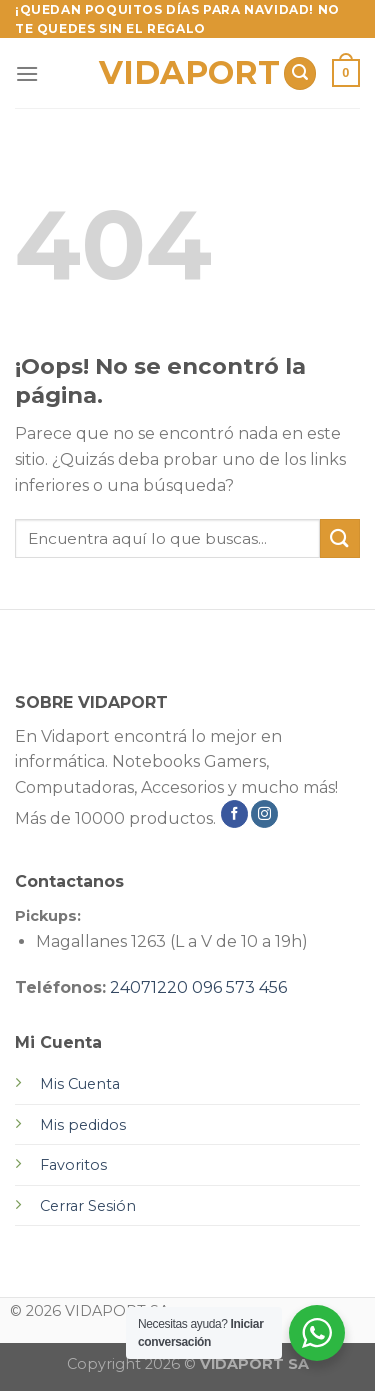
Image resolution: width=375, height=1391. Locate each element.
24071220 (149, 987)
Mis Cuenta (80, 1084)
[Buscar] (300, 73)
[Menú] (27, 73)
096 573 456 (239, 987)
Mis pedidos (83, 1125)
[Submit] (340, 538)
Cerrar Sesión (88, 1206)
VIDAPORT (183, 73)
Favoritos (73, 1165)
